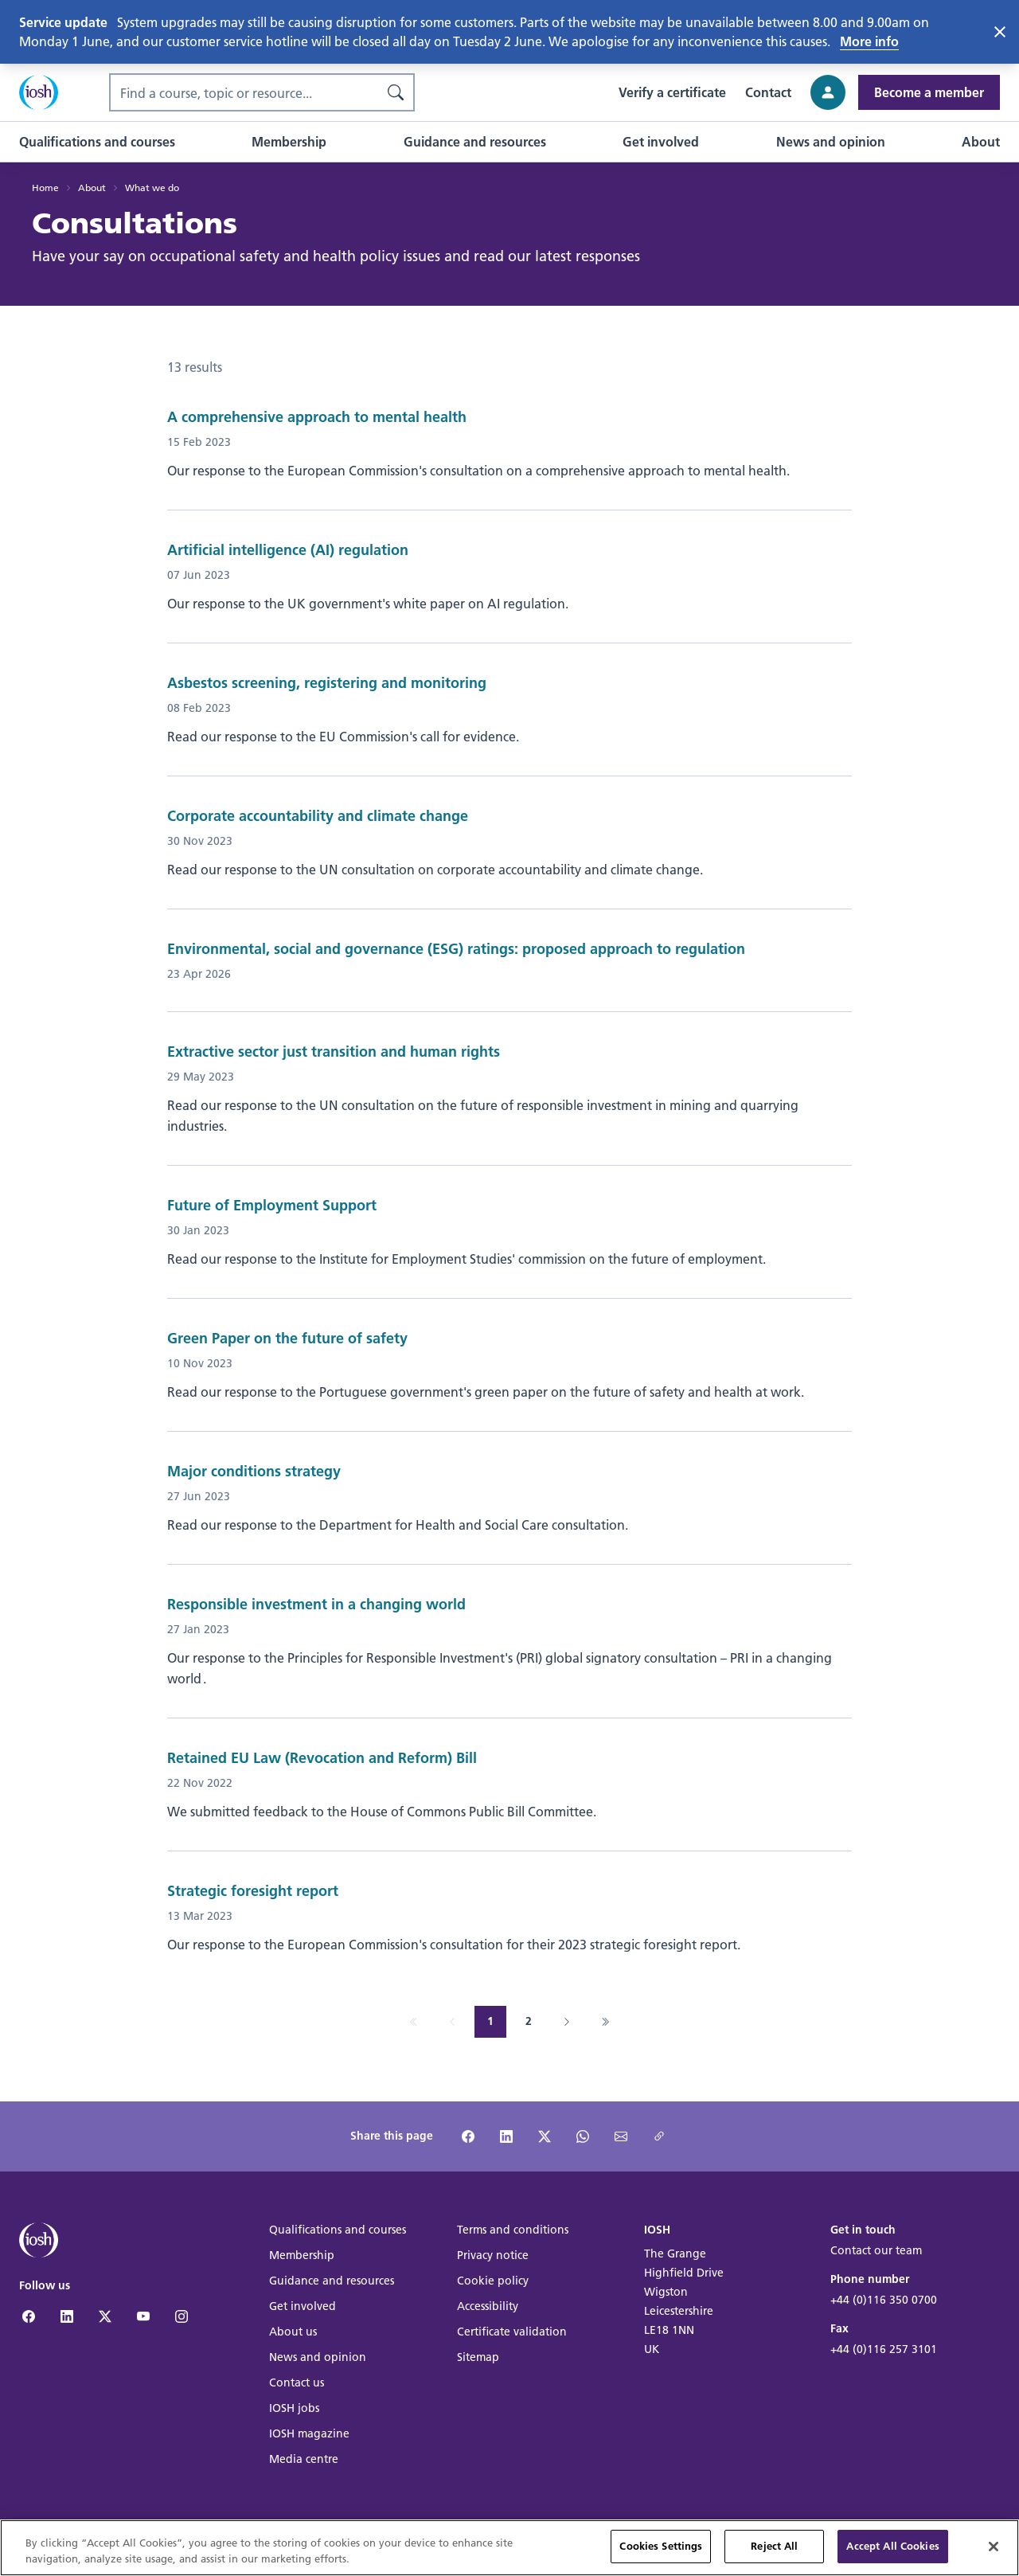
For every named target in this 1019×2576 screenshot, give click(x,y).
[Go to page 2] (529, 2022)
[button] (97, 142)
